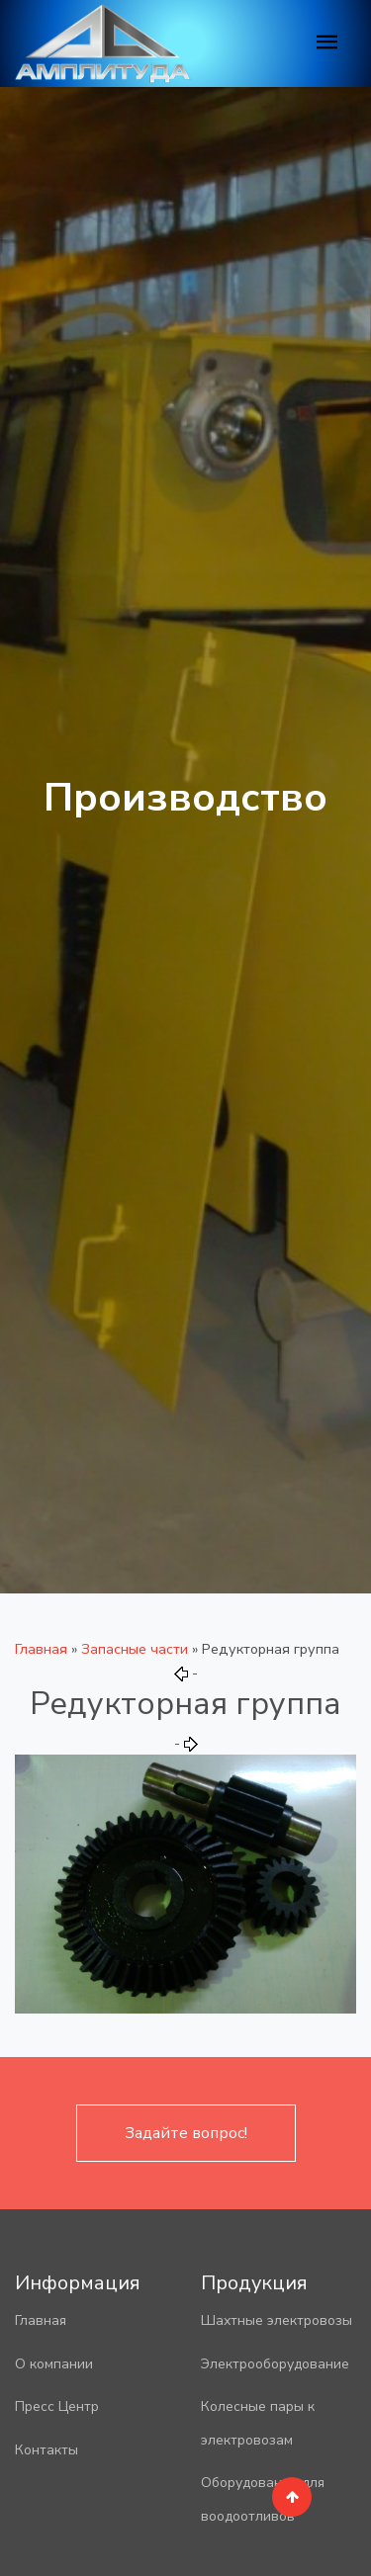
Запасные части (134, 1649)
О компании (54, 2364)
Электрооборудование (275, 2364)
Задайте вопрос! (186, 2133)
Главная (41, 1649)
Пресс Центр (57, 2406)
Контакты (46, 2450)
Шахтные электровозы (276, 2320)
